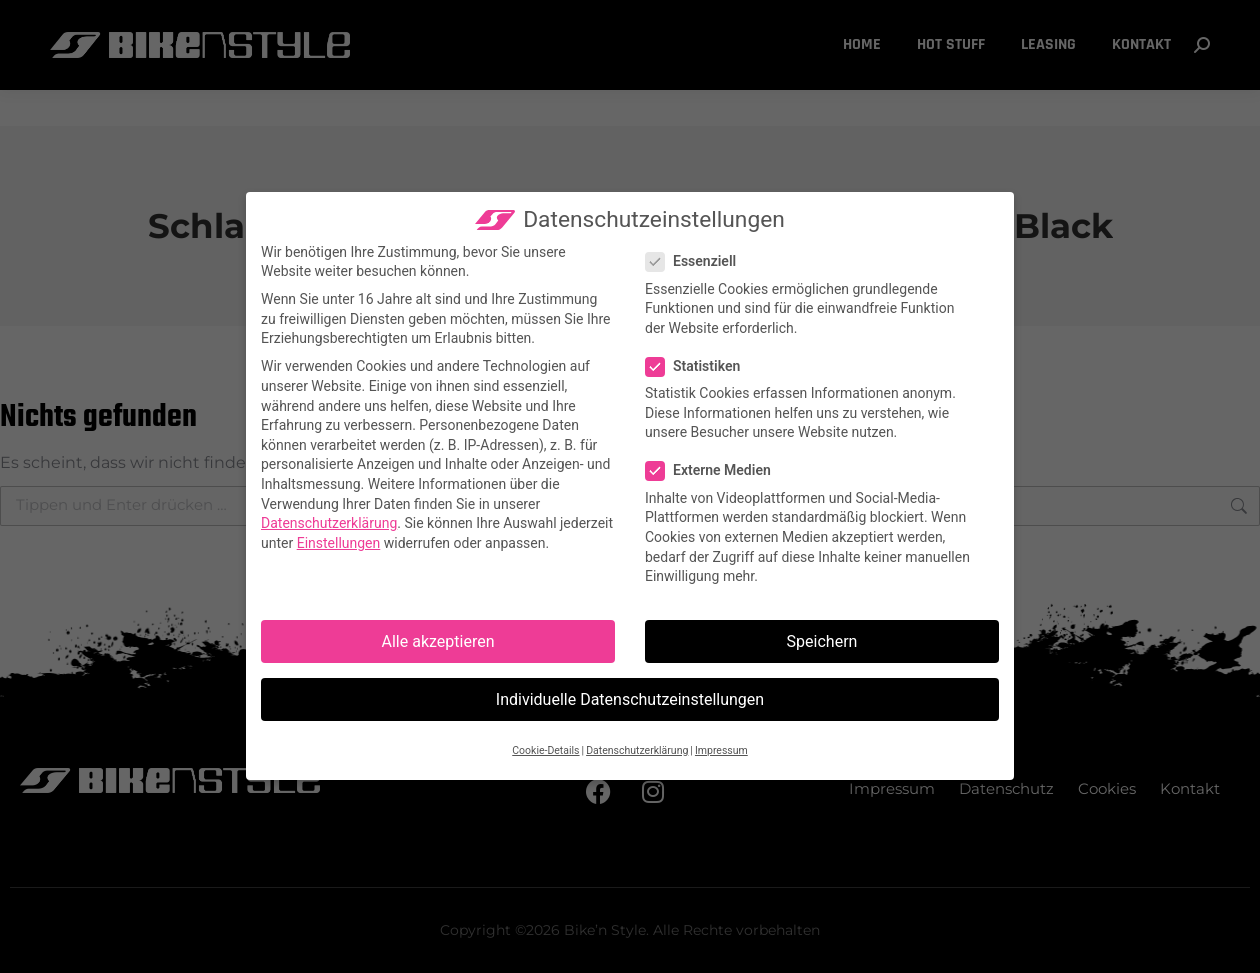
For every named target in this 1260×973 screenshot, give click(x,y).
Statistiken (699, 366)
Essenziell (697, 262)
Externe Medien (714, 471)
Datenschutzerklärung (330, 523)
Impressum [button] (721, 750)
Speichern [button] (821, 641)
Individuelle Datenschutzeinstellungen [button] (630, 699)
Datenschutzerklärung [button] (637, 750)
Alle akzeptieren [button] (438, 641)
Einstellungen (338, 543)
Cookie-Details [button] (545, 750)
